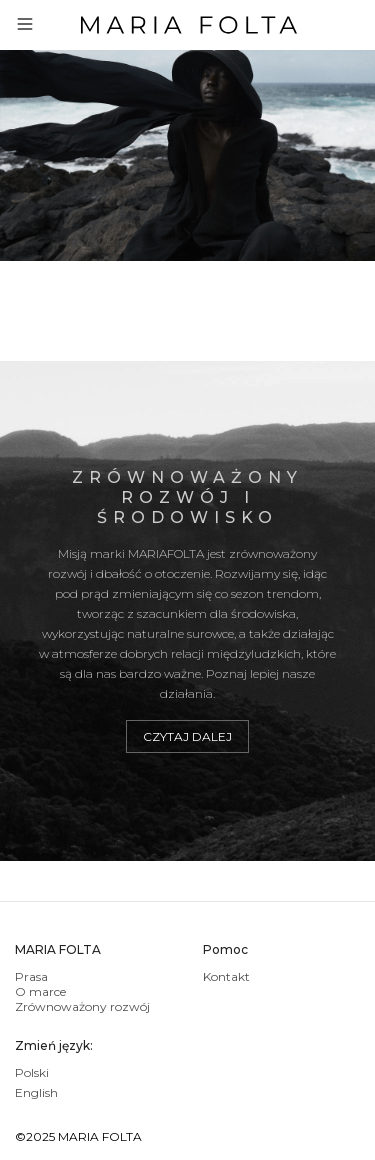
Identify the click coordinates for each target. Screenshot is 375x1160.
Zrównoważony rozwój (82, 1006)
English (36, 1092)
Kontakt (226, 976)
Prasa (31, 976)
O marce (40, 991)
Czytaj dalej (187, 736)
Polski (32, 1072)
